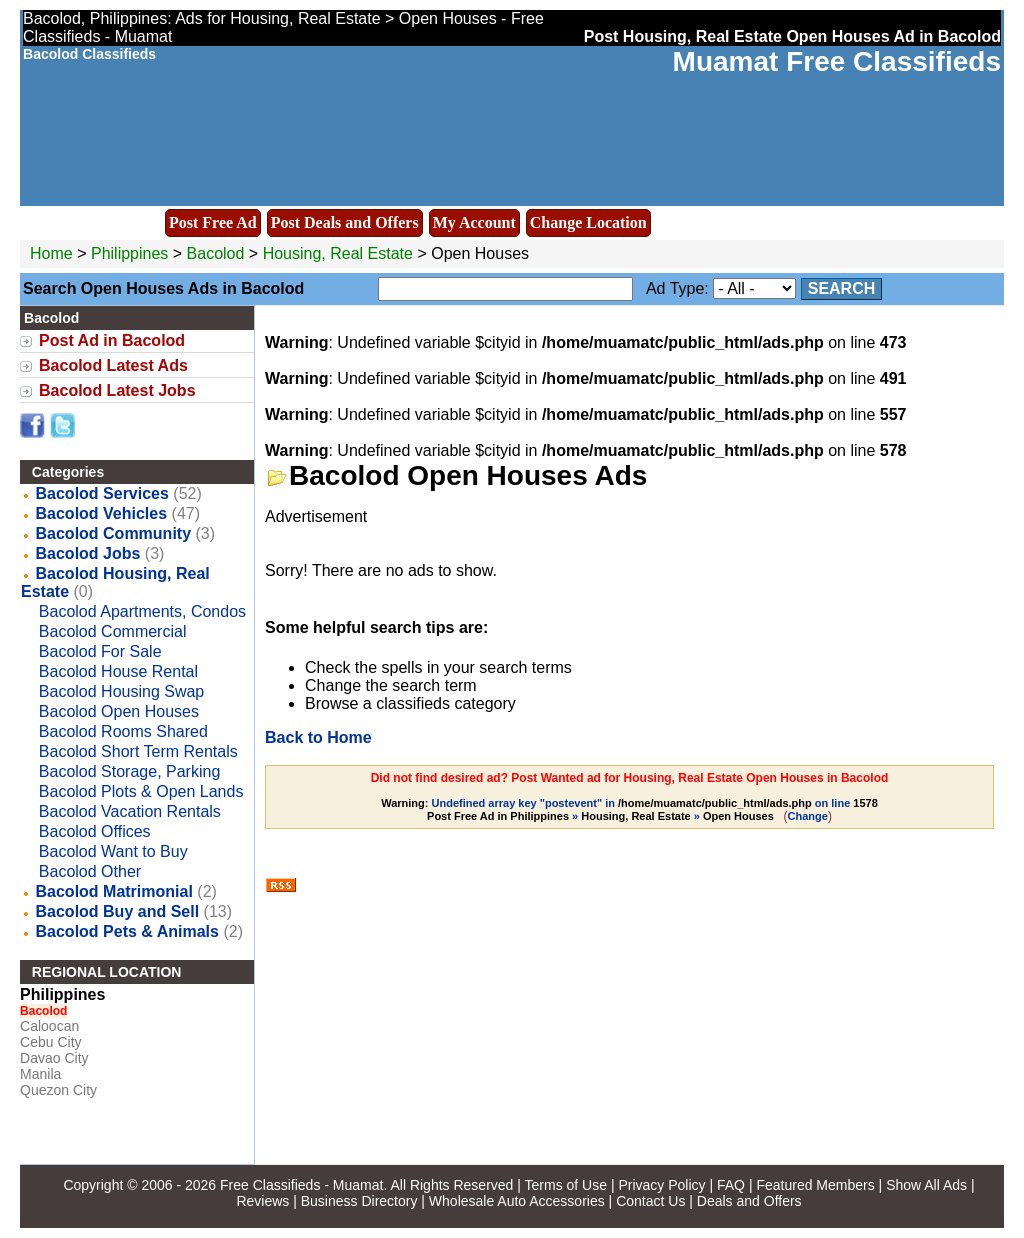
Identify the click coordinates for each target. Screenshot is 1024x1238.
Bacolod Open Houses (119, 711)
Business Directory (359, 1201)
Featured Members (815, 1185)
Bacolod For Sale (100, 651)
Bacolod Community (114, 533)
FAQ (731, 1185)
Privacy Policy (661, 1185)
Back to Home (318, 737)
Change (808, 816)
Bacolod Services (102, 493)
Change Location (588, 222)
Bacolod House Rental (118, 671)
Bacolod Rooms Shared (123, 731)
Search (842, 288)
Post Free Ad (213, 222)
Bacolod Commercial (113, 631)
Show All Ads (926, 1185)
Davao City (54, 1058)
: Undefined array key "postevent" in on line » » (629, 809)
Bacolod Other (90, 871)
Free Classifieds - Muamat (301, 1185)
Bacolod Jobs (88, 553)
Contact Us (650, 1201)
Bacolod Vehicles (102, 513)
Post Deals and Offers (345, 222)
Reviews (262, 1201)
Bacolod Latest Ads (113, 365)
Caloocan (49, 1026)
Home (51, 253)
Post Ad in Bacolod (112, 340)
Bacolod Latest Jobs (117, 390)
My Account (474, 222)
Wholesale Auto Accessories (517, 1201)
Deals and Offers (749, 1201)
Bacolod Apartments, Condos (142, 611)
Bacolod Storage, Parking (129, 771)
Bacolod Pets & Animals (127, 931)
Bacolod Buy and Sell (118, 911)
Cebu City (50, 1042)
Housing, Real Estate (338, 253)
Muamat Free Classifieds (837, 61)
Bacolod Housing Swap (121, 691)
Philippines (129, 253)
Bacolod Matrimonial (114, 891)
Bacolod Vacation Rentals (130, 811)
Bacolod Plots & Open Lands (141, 791)
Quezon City (58, 1090)
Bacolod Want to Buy (113, 851)
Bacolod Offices (95, 831)
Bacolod (218, 253)
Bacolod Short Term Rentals (138, 751)
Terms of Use (566, 1185)
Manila (40, 1074)
